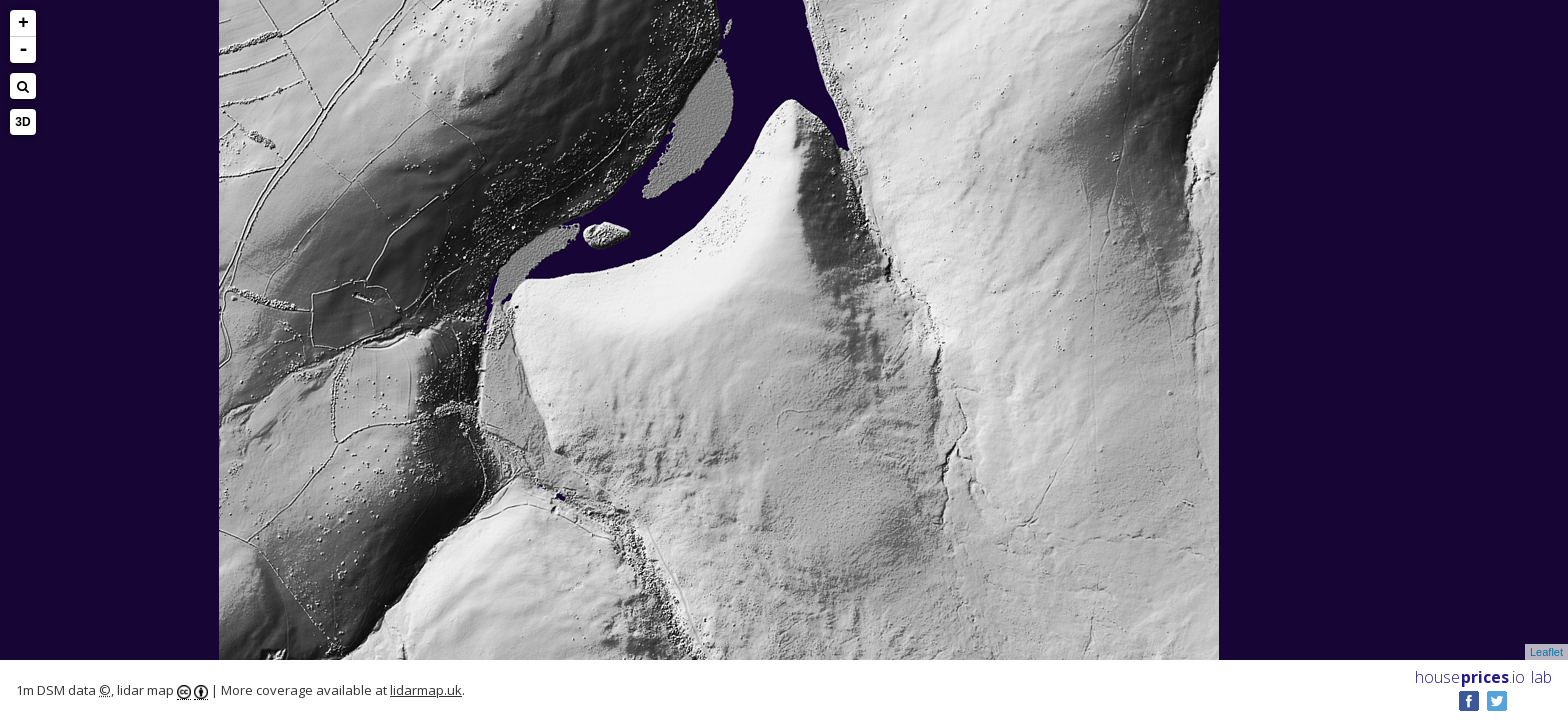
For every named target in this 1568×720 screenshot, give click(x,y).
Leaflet (1546, 652)
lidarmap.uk (426, 690)
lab (1541, 677)
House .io (1470, 677)
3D (22, 122)
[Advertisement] (94, 356)
